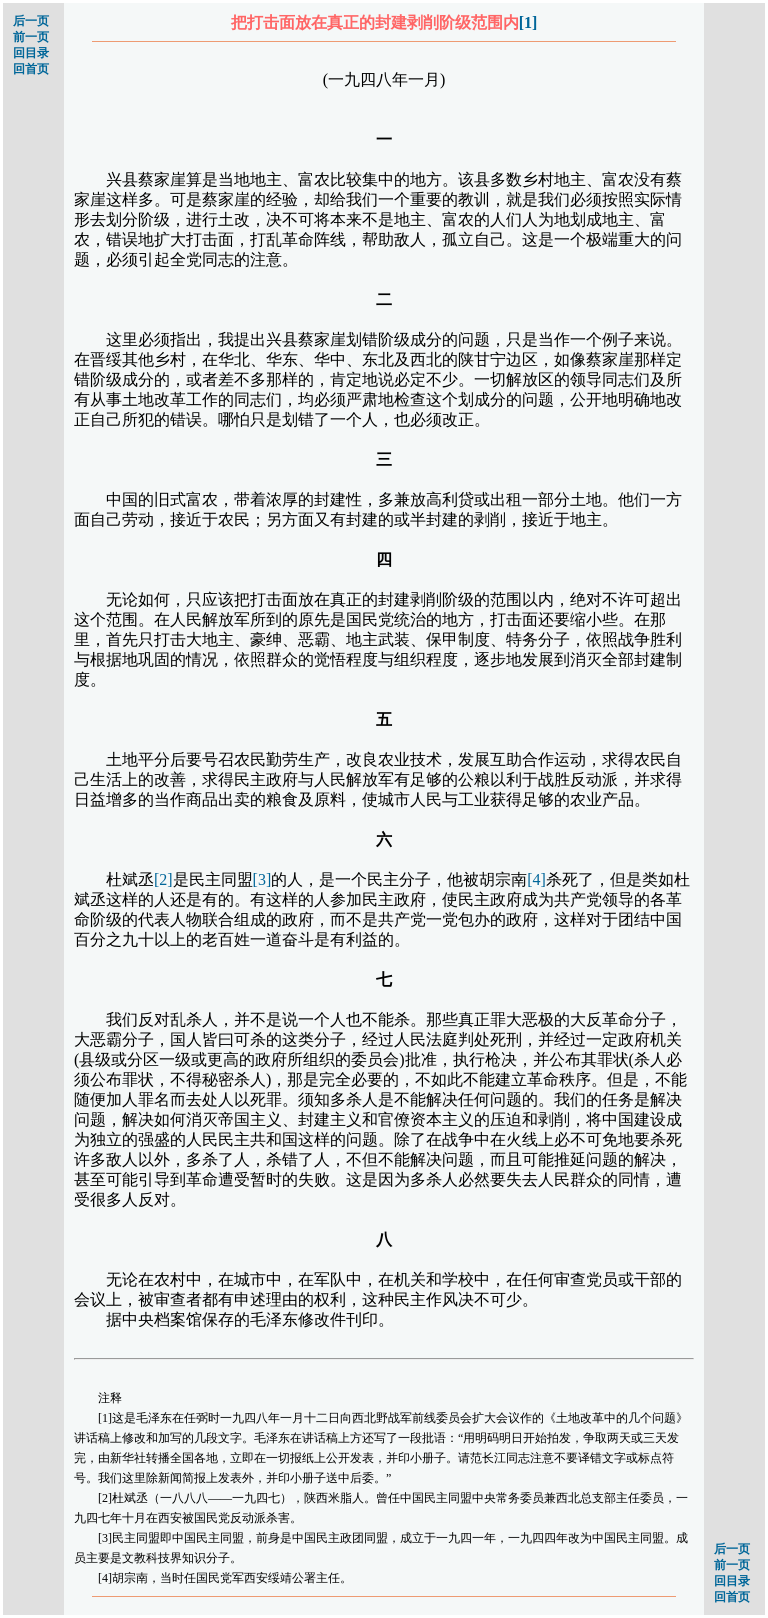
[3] (262, 879)
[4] (536, 879)
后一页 (31, 21)
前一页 (31, 37)
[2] (163, 879)
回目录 (31, 53)
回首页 (31, 69)
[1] (528, 22)
